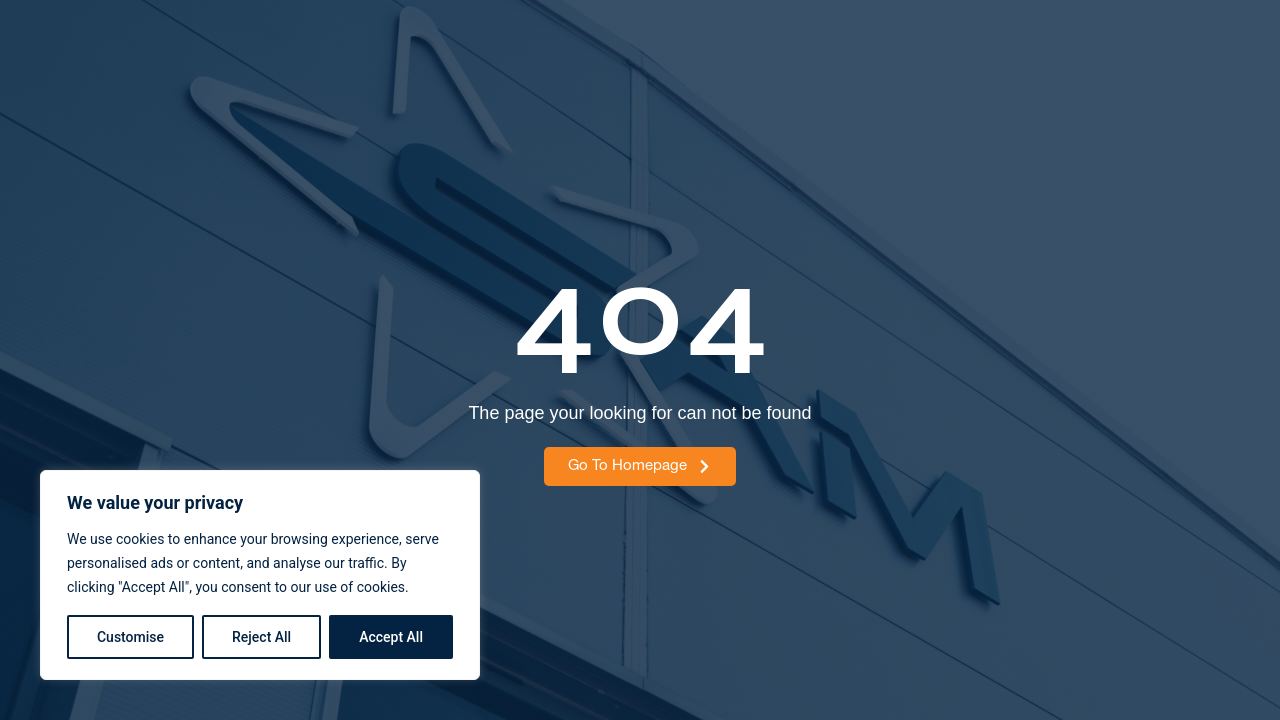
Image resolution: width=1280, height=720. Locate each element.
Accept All (391, 637)
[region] (260, 575)
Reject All (261, 637)
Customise (130, 637)
